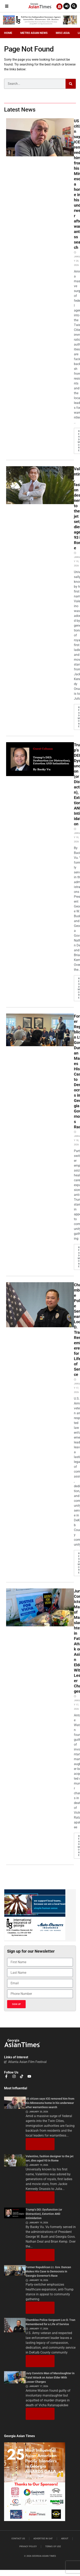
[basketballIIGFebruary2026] (34, 1939)
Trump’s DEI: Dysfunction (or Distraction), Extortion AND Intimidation (44, 2214)
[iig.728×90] (40, 23)
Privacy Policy (28, 2546)
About (64, 2538)
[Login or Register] (66, 6)
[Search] (71, 84)
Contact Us (18, 2538)
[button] (6, 6)
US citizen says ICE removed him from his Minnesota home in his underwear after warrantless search (50, 2103)
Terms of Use (53, 2546)
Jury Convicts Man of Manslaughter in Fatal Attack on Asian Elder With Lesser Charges (50, 2378)
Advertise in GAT (43, 2538)
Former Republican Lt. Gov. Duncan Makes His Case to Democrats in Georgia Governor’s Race (48, 2271)
